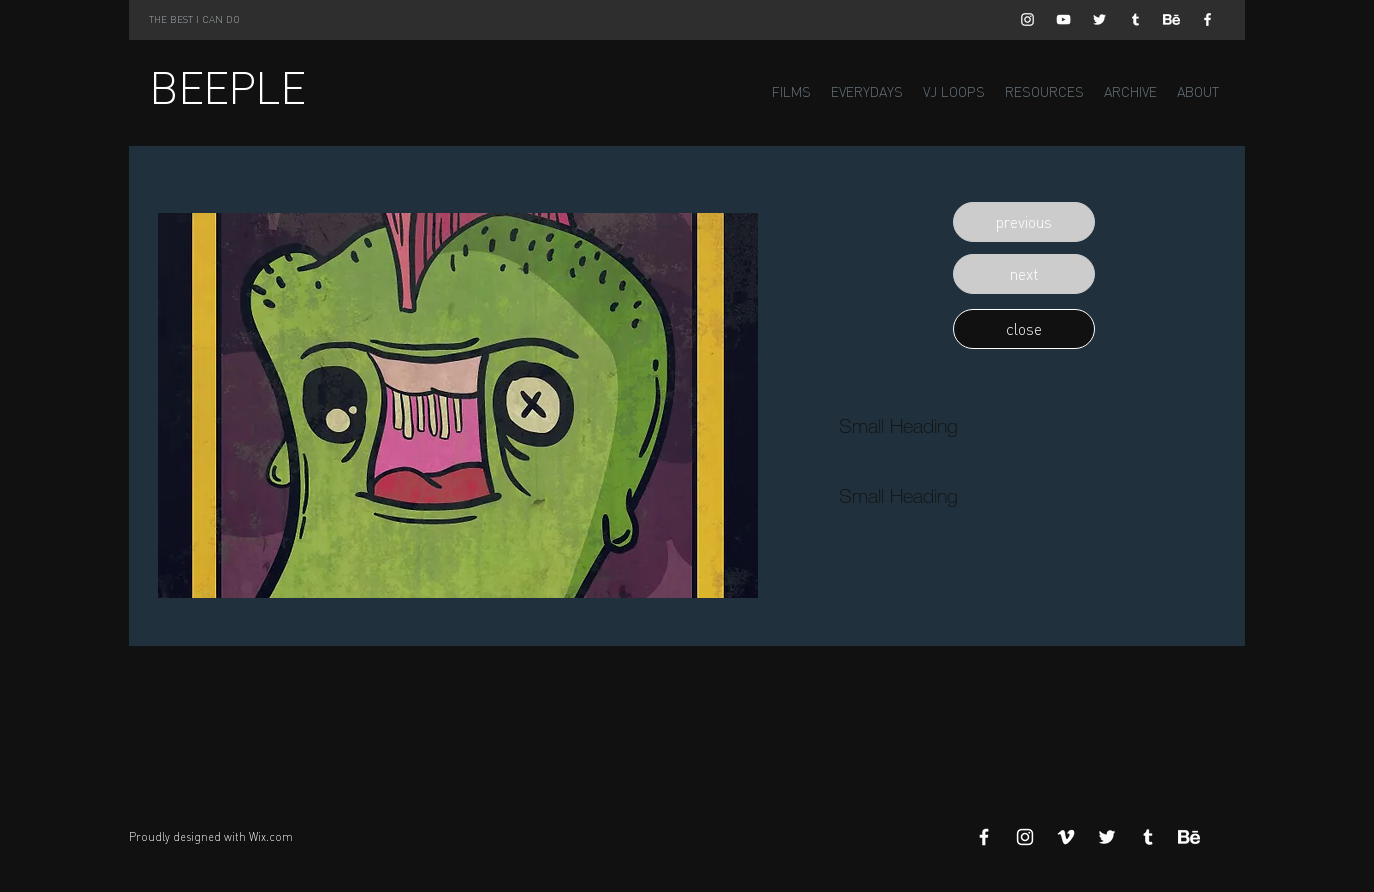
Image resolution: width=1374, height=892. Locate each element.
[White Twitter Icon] (1099, 19)
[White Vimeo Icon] (1066, 837)
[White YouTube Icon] (1063, 19)
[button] (1024, 222)
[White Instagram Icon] (1027, 19)
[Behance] (1171, 19)
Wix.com (271, 837)
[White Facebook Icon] (1207, 19)
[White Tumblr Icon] (1135, 19)
